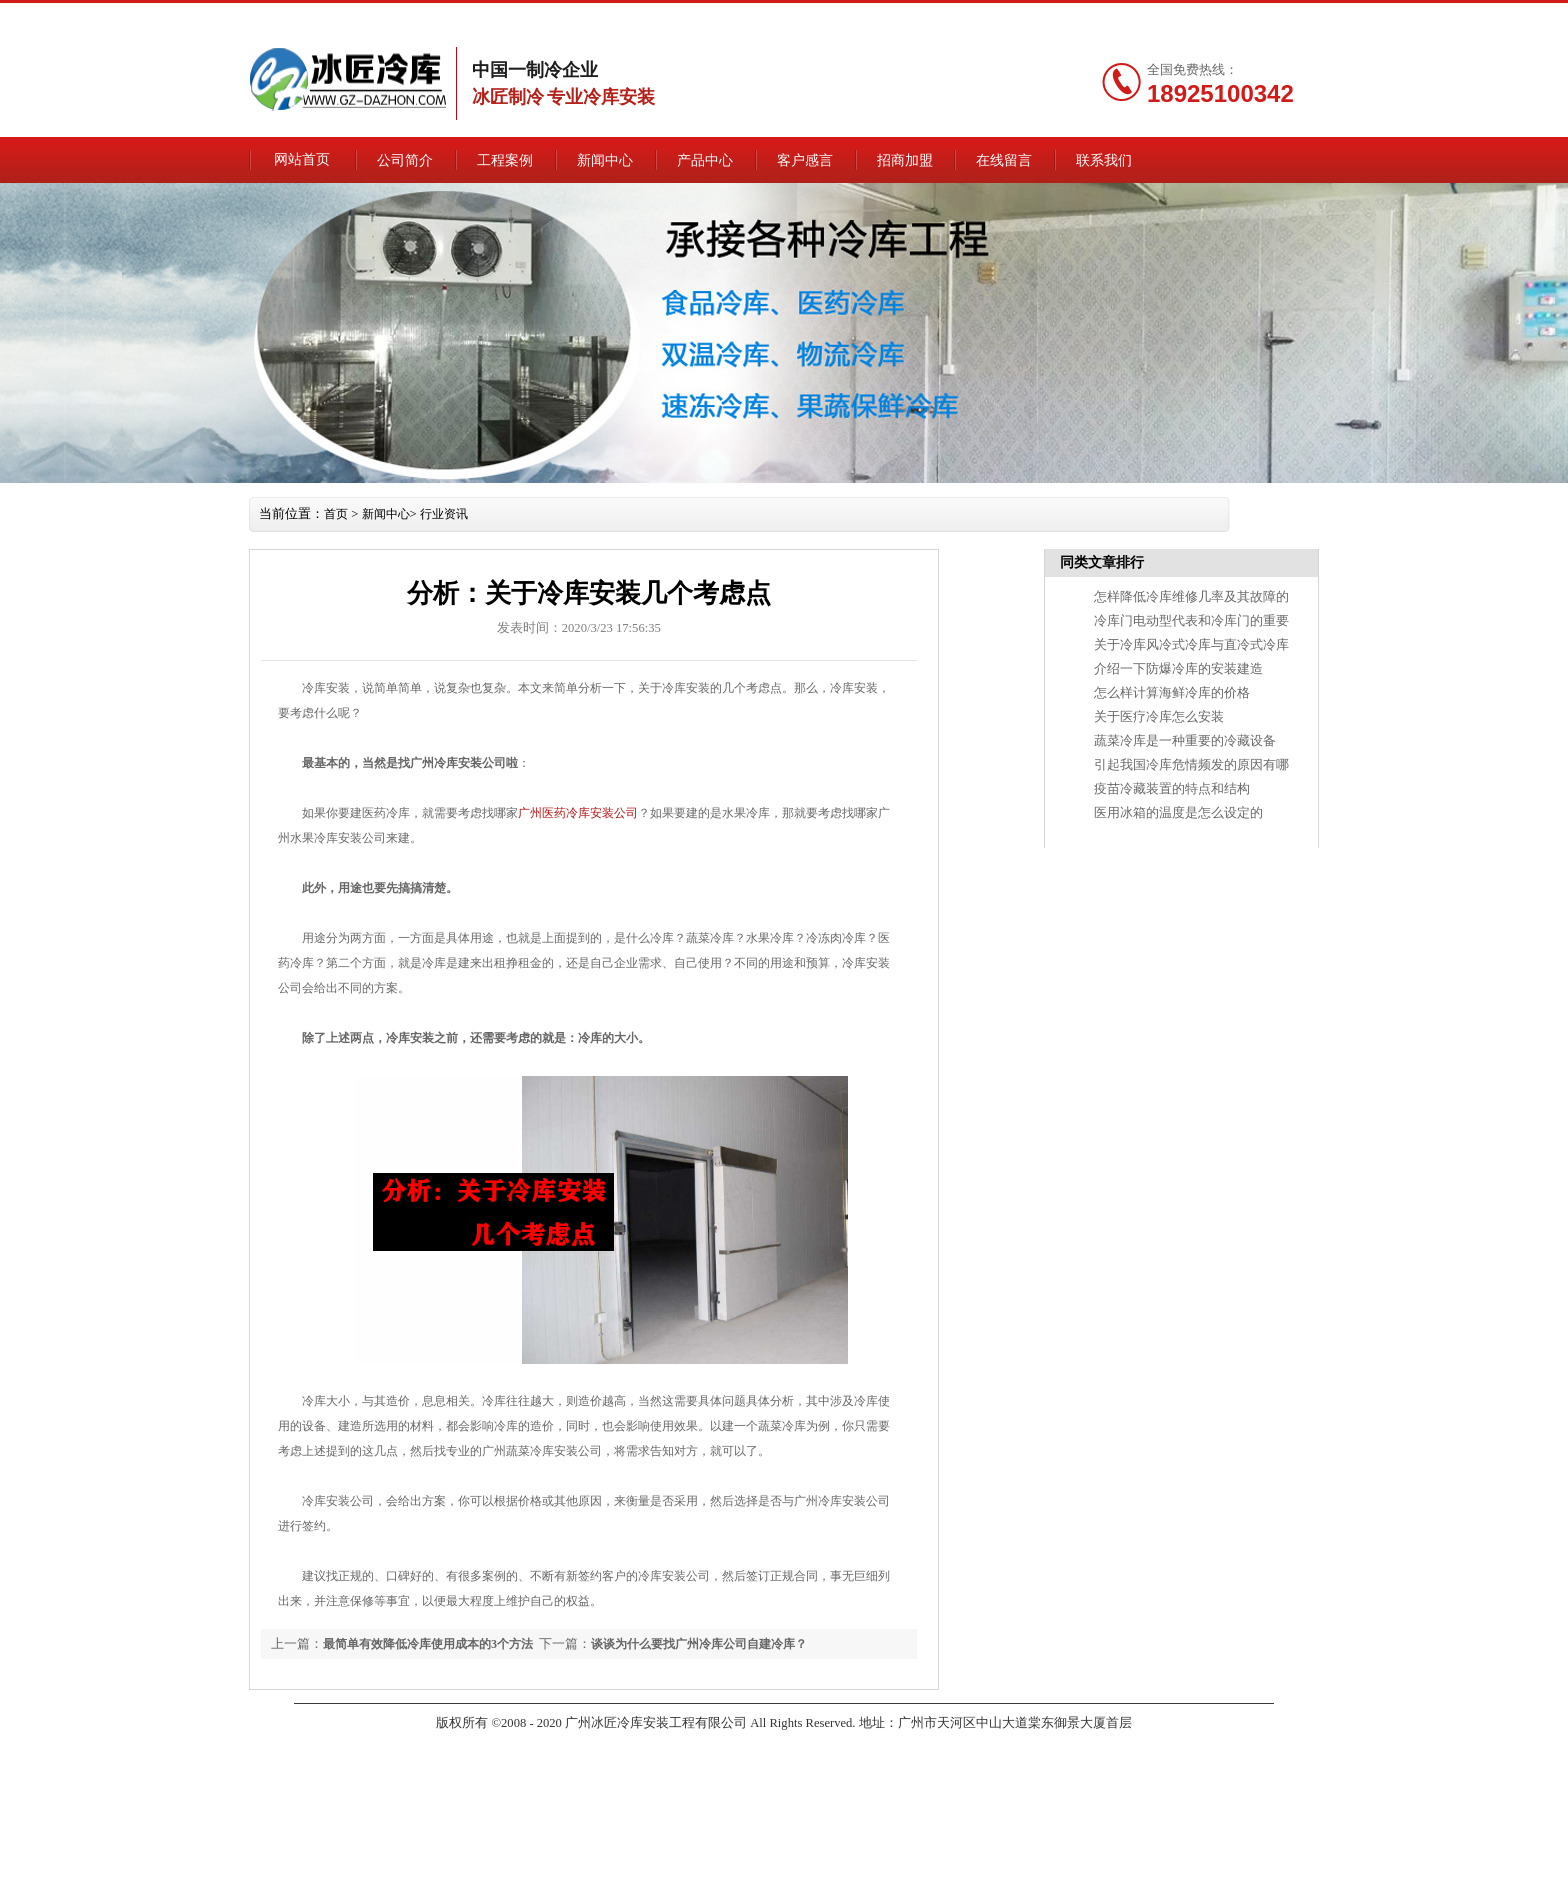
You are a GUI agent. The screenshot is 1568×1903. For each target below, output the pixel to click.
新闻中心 (665, 159)
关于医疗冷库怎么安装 (1109, 717)
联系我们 (1188, 18)
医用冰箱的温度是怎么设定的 (1127, 813)
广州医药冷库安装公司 (625, 815)
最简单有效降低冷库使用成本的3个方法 (468, 1646)
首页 (376, 514)
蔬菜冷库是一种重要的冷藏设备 (1133, 741)
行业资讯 (483, 514)
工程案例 (559, 159)
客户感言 (877, 159)
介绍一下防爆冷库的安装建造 (1127, 669)
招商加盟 (983, 159)
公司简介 (453, 159)
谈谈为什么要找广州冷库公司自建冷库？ (781, 1646)
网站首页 (347, 159)
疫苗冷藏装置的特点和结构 (1121, 789)
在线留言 (1065, 18)
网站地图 (1127, 18)
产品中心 (771, 159)
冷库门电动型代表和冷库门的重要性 (1145, 621)
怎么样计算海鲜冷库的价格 (1121, 693)
